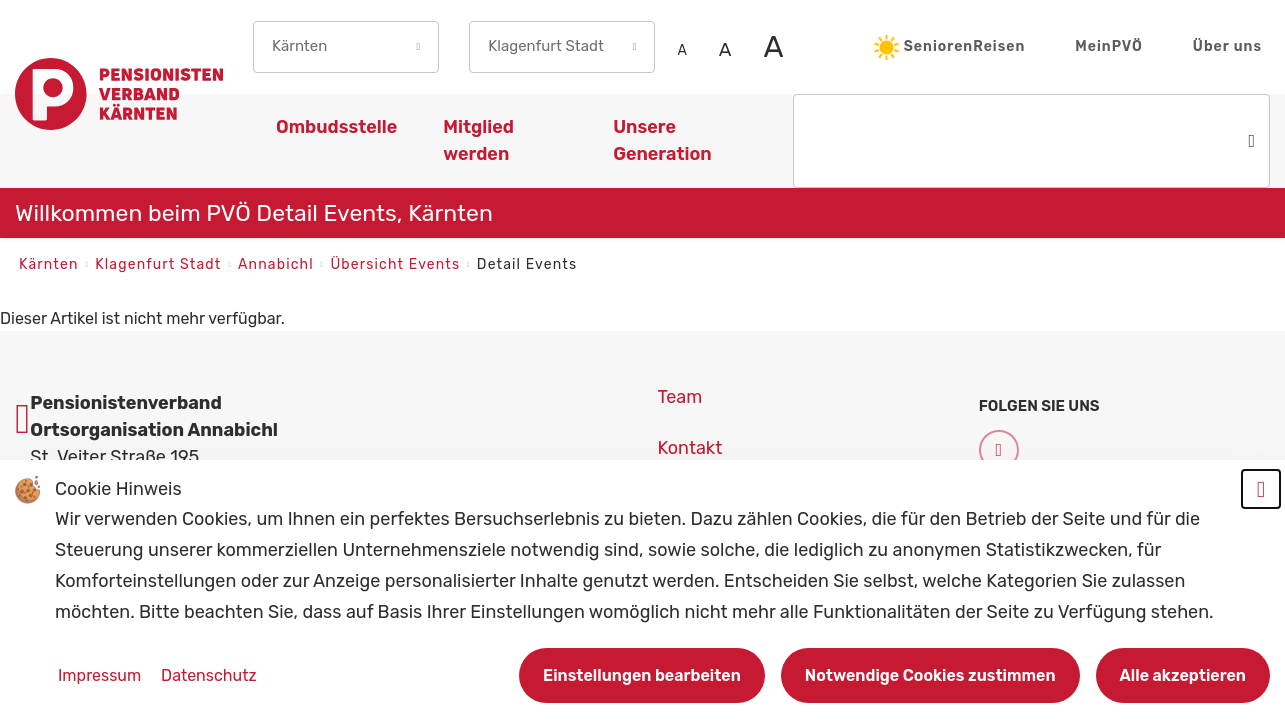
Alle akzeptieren (1183, 675)
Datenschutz (208, 675)
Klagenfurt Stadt (160, 264)
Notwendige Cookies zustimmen (930, 675)
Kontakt (690, 448)
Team (680, 397)
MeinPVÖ (1109, 46)
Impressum (101, 675)
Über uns (1227, 46)
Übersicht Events (397, 264)
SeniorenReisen (950, 47)
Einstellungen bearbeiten (642, 675)
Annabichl (278, 264)
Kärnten (51, 264)
